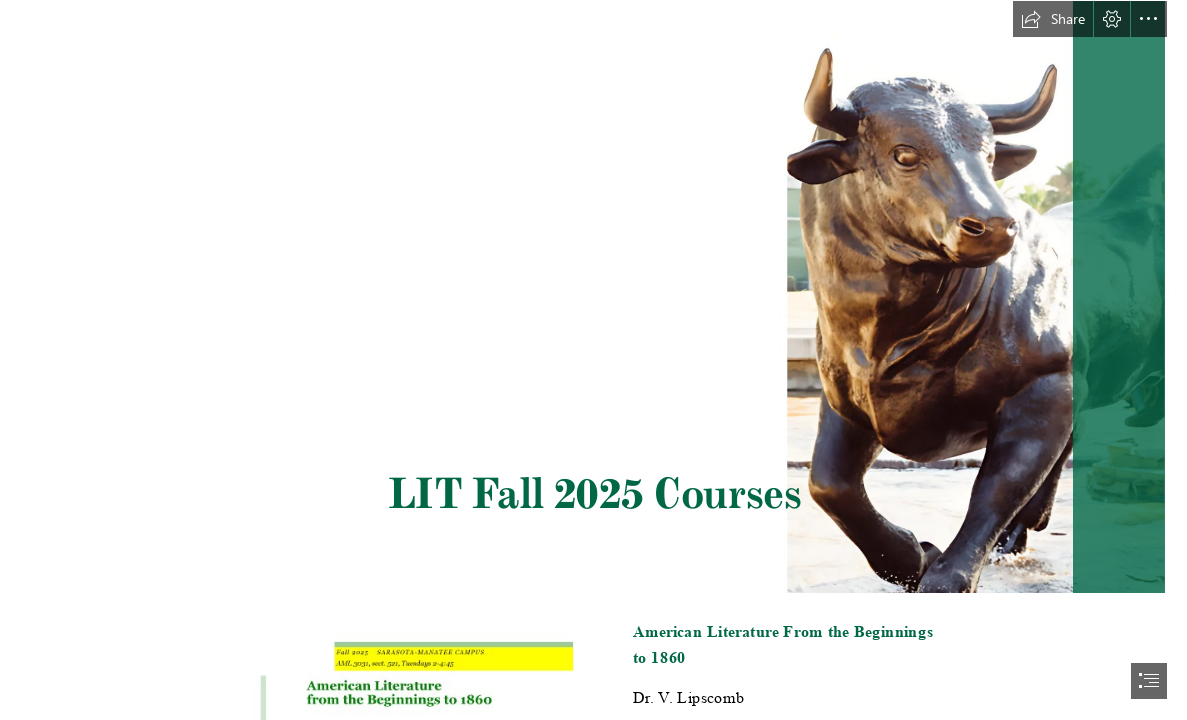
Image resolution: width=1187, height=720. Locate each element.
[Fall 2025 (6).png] (593, 297)
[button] (1053, 19)
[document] (593, 360)
